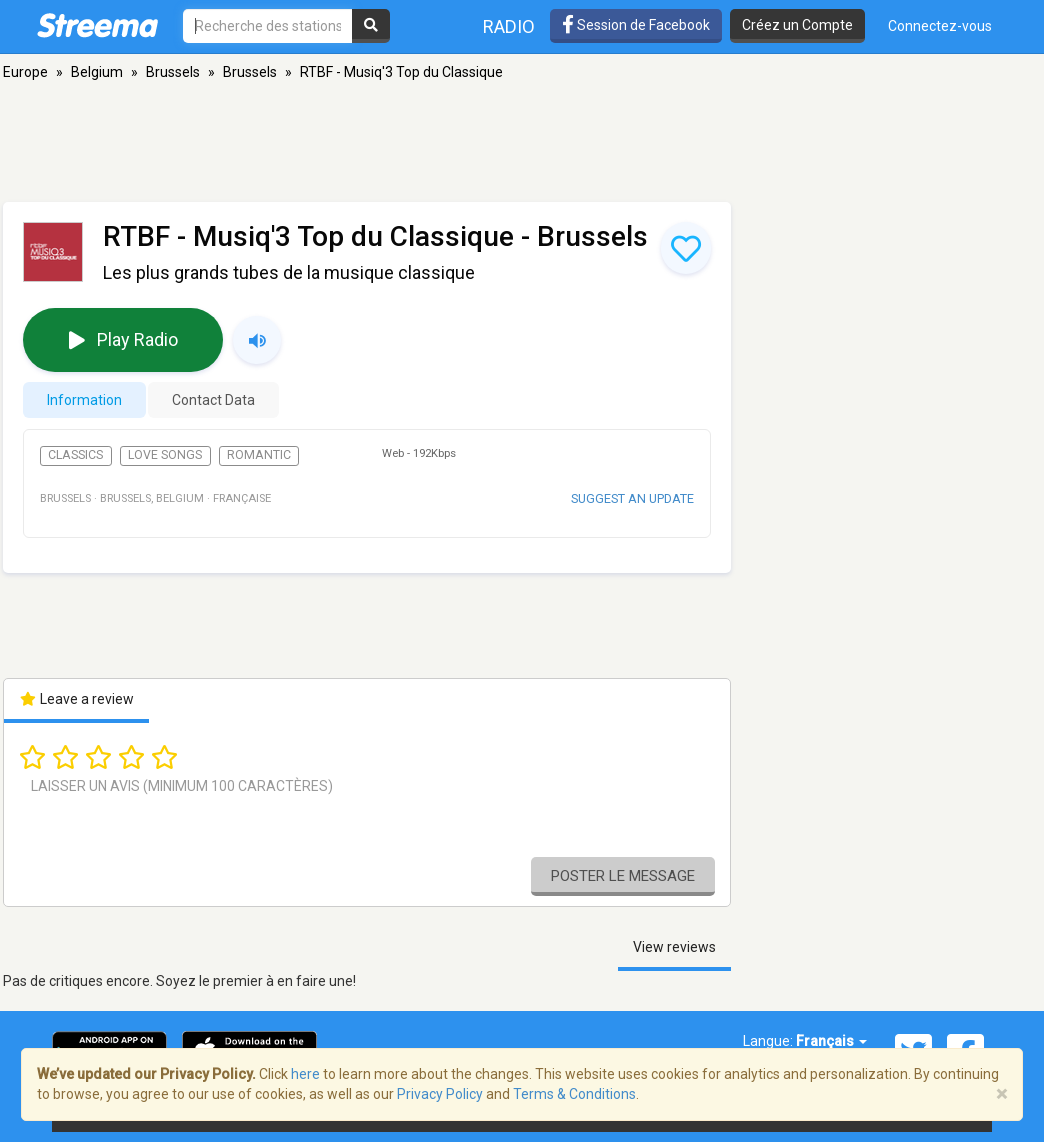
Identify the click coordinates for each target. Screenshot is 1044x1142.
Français (831, 1041)
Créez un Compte (797, 25)
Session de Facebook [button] (636, 25)
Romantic (259, 455)
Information (84, 400)
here (305, 1074)
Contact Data (213, 400)
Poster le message (623, 876)
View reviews (674, 947)
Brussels (173, 72)
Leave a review (76, 699)
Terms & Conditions (574, 1094)
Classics (75, 455)
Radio (509, 26)
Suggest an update (632, 498)
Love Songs (165, 455)
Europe (25, 72)
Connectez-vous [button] (940, 26)
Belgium (97, 72)
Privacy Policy (440, 1094)
